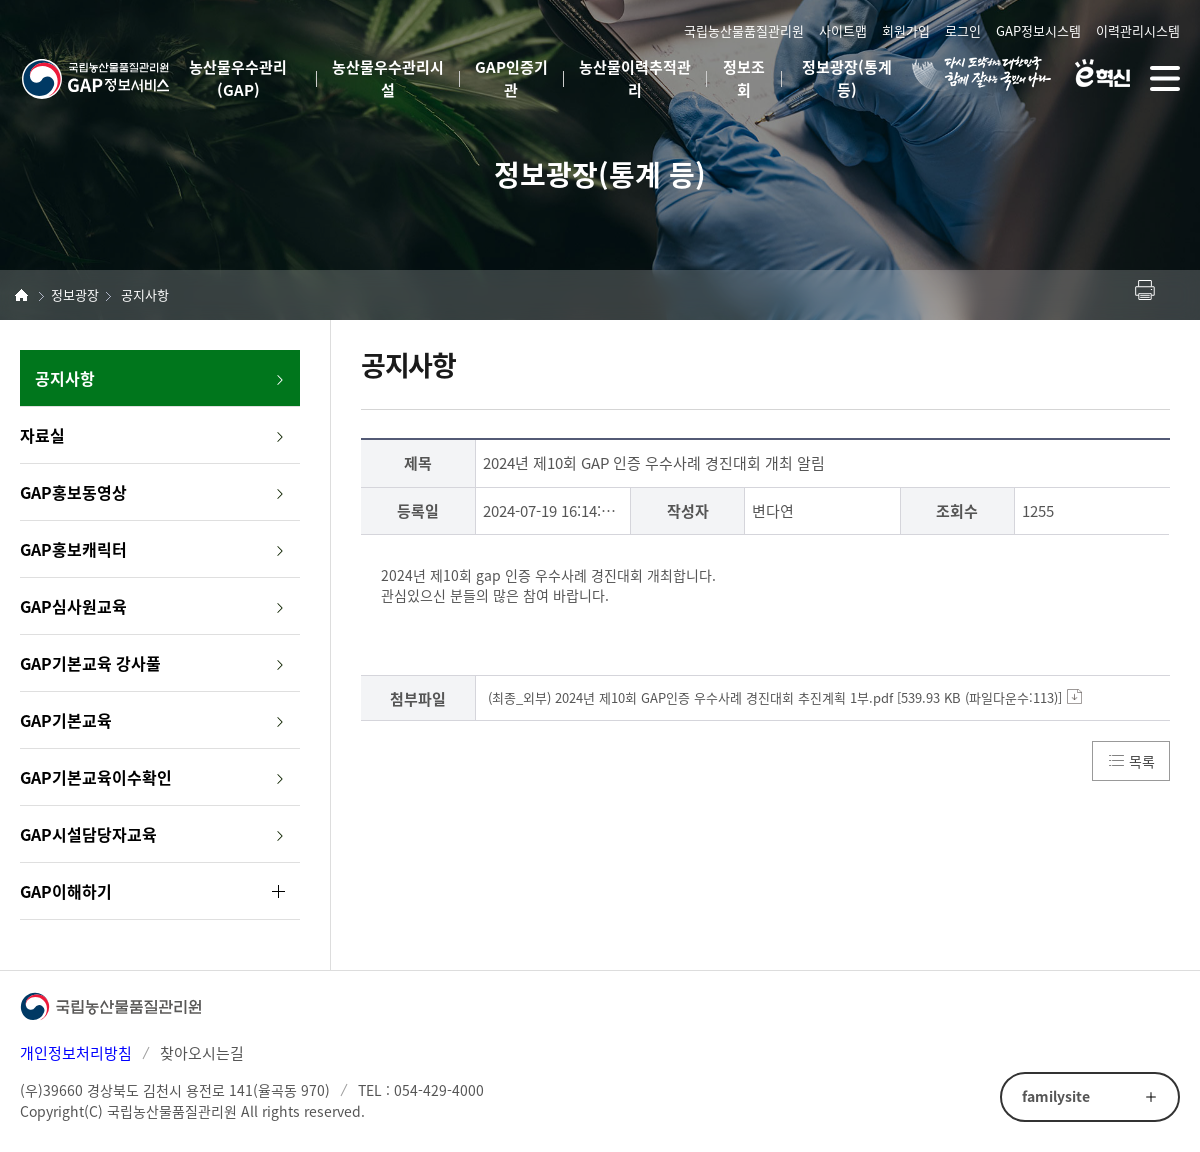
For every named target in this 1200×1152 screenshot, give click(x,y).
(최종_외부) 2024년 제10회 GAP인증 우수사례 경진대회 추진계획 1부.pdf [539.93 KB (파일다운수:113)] (775, 697)
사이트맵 (843, 30)
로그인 (963, 30)
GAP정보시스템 (1038, 30)
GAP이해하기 (66, 891)
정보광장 (75, 294)
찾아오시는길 (202, 1053)
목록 (1142, 761)
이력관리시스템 (1138, 30)
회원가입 (906, 30)
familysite (1056, 1096)
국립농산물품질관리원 (744, 30)
